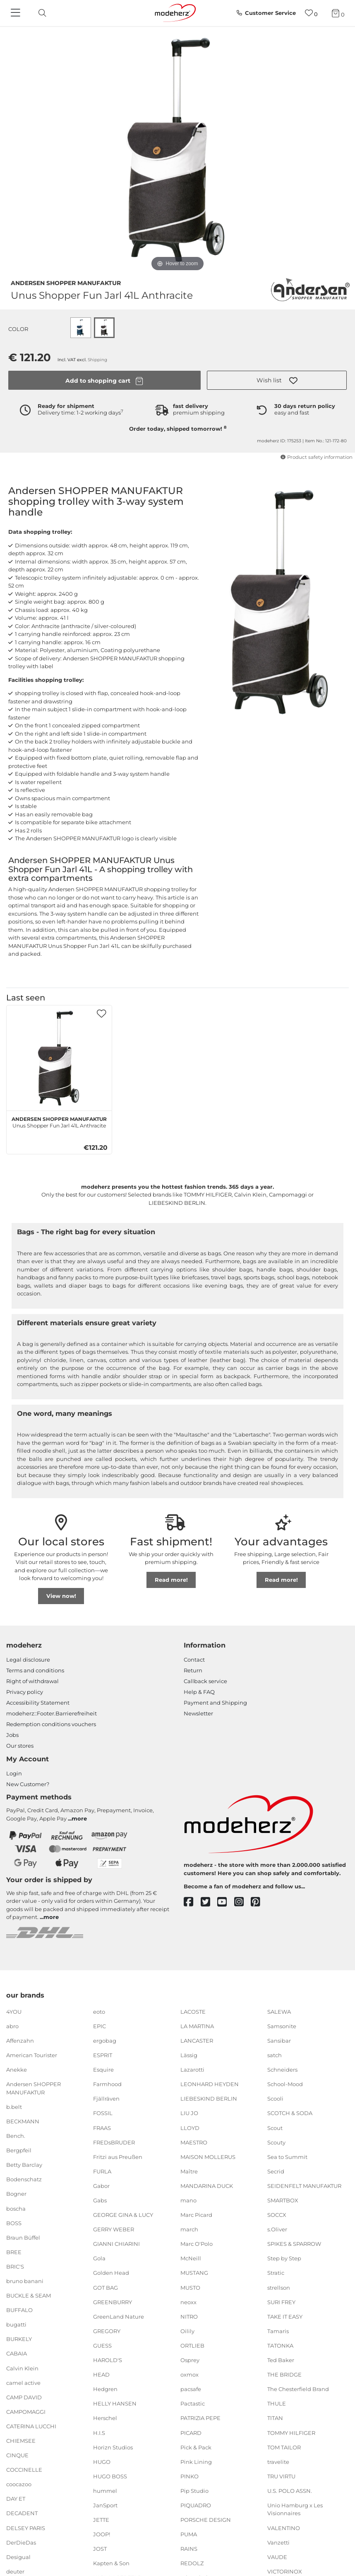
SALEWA (279, 2011)
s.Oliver (277, 2229)
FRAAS (102, 2127)
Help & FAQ (199, 1692)
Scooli (275, 2098)
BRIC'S (15, 2266)
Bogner (16, 2193)
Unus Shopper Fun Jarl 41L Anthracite (59, 1121)
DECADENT (22, 2513)
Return (193, 1670)
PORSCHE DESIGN (205, 2519)
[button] (277, 380)
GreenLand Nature (118, 2316)
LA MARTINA (197, 2026)
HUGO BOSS (110, 2476)
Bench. (15, 2135)
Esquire (103, 2069)
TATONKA (280, 2345)
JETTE (101, 2519)
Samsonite (281, 2026)
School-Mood (285, 2084)
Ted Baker (280, 2360)
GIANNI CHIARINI (116, 2243)
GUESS (102, 2345)
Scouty (276, 2142)
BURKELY (19, 2339)
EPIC (99, 2026)
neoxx (188, 2301)
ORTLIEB (192, 2345)
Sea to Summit (287, 2157)
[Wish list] (311, 13)
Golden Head (111, 2272)
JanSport (105, 2505)
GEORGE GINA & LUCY (123, 2214)
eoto (99, 2011)
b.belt (14, 2106)
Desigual (18, 2557)
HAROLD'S (107, 2360)
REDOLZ (192, 2563)
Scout (275, 2127)
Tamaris (278, 2331)
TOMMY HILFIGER (291, 2432)
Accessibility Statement (38, 1702)
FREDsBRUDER (114, 2142)
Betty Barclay (24, 2164)
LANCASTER (196, 2040)
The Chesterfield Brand (298, 2389)
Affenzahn (20, 2040)
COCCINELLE (24, 2469)
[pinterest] (259, 1902)
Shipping (97, 359)
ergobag (104, 2040)
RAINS (188, 2548)
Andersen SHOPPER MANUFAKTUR (66, 282)
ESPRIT (102, 2055)
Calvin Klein (22, 2368)
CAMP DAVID (24, 2397)
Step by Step (284, 2258)
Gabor (101, 2186)
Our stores (20, 1745)
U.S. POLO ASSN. (289, 2490)
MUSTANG (194, 2272)
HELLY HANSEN (115, 2403)
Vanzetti (278, 2542)
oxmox (189, 2374)
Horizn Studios (113, 2447)
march (189, 2229)
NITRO (189, 2316)
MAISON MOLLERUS (207, 2157)
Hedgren (105, 2389)
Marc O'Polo (196, 2243)
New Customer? (27, 1784)
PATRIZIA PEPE (200, 2418)
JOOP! (101, 2534)
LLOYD (189, 2127)
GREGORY (106, 2331)
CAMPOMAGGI (26, 2411)
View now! (61, 1596)
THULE (276, 2403)
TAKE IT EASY (284, 2316)
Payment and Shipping (215, 1702)
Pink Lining (196, 2461)
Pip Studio (194, 2490)
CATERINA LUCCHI (31, 2426)
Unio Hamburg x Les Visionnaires (295, 2509)
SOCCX (276, 2214)
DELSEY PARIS (25, 2527)
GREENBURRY (112, 2301)
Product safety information (316, 457)
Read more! (171, 1579)
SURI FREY (281, 2301)
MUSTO (190, 2287)
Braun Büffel (23, 2237)
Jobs (12, 1735)
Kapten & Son (111, 2563)
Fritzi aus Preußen (117, 2157)
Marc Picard (196, 2214)
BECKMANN (22, 2121)
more (79, 1818)
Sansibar (279, 2040)
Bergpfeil (18, 2150)
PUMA (188, 2534)
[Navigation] (16, 13)
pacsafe (190, 2389)
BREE (14, 2252)
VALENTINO (283, 2527)
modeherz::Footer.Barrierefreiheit (51, 1713)
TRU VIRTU (281, 2476)
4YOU (14, 2011)
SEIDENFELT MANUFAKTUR (304, 2186)
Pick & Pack (195, 2447)
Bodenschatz (24, 2179)
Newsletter (198, 1713)
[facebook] (192, 1902)
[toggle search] (40, 13)
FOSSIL (103, 2113)
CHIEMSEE (21, 2440)
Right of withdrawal (32, 1681)
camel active (23, 2382)
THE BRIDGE (284, 2374)
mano (188, 2200)
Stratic (275, 2272)
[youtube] (225, 1902)
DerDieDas (21, 2542)
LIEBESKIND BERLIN (208, 2098)
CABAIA (16, 2353)
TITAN (275, 2418)
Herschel (105, 2418)
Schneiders (282, 2069)
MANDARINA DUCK (206, 2186)
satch (274, 2055)
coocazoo (18, 2484)
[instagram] (242, 1902)
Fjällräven (106, 2098)
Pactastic (192, 2403)
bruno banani (24, 2281)
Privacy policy (24, 1692)
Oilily (187, 2331)
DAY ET (15, 2498)
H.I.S (99, 2432)
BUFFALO (19, 2310)
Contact (194, 1659)
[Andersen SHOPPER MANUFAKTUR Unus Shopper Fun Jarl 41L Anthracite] (59, 1058)
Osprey (189, 2360)
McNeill (190, 2258)
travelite (278, 2461)
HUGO (101, 2461)
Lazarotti (192, 2069)
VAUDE (277, 2557)
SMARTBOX (282, 2200)
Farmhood (107, 2084)
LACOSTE (193, 2011)
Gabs (100, 2200)
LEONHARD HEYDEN (209, 2084)
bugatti (16, 2324)
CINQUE (17, 2455)
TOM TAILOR (284, 2447)
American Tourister (31, 2055)
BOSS (14, 2222)
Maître (189, 2171)
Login (14, 1773)
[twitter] (209, 1902)
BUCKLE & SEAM (28, 2295)
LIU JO (189, 2113)
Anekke (16, 2069)
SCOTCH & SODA (289, 2113)
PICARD (190, 2432)
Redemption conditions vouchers (51, 1724)
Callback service (205, 1681)
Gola (99, 2258)
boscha (16, 2208)
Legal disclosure (28, 1659)
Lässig (188, 2055)
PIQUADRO (195, 2505)
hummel (105, 2490)
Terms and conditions (35, 1670)
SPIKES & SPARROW (294, 2243)
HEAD (101, 2374)
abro (12, 2026)
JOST (100, 2548)
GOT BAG (105, 2287)
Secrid (275, 2171)
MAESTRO (193, 2142)
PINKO (189, 2476)
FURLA (102, 2171)
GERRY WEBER (113, 2229)
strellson (278, 2287)
